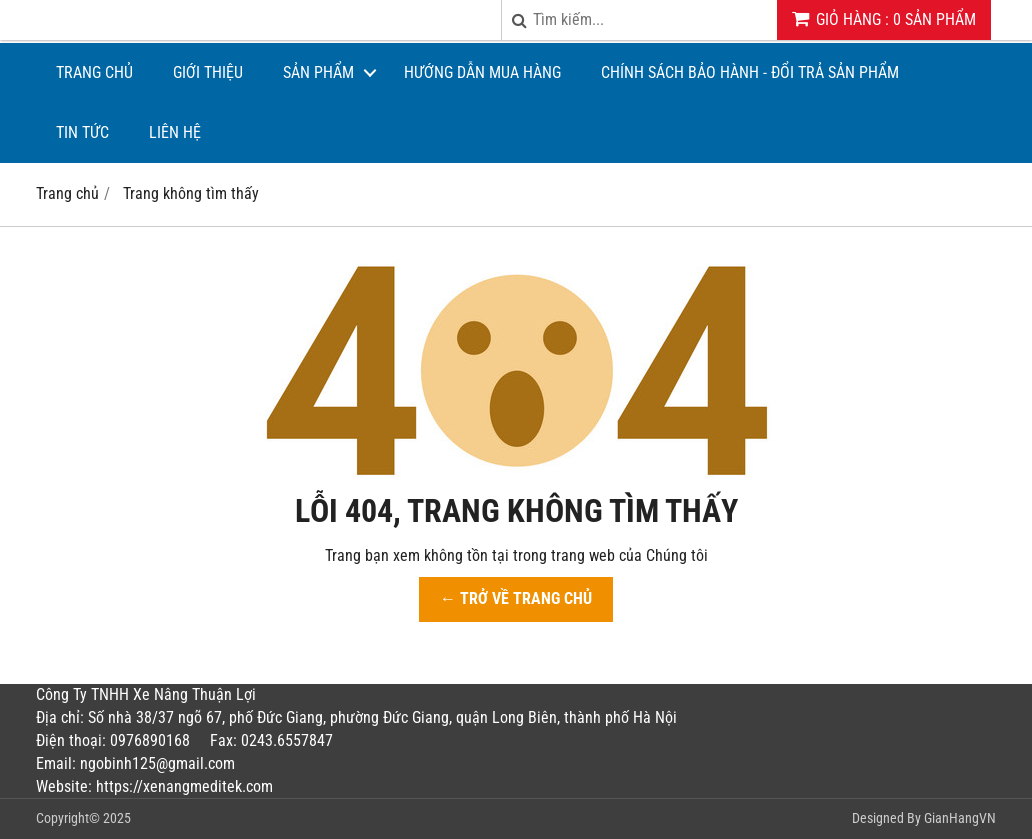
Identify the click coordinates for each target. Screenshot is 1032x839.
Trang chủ (94, 72)
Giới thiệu (208, 72)
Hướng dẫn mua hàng (482, 72)
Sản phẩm (318, 72)
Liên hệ (175, 132)
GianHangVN (960, 818)
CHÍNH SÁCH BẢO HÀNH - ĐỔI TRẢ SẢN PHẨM (750, 72)
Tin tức (82, 132)
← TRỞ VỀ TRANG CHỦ (516, 598)
